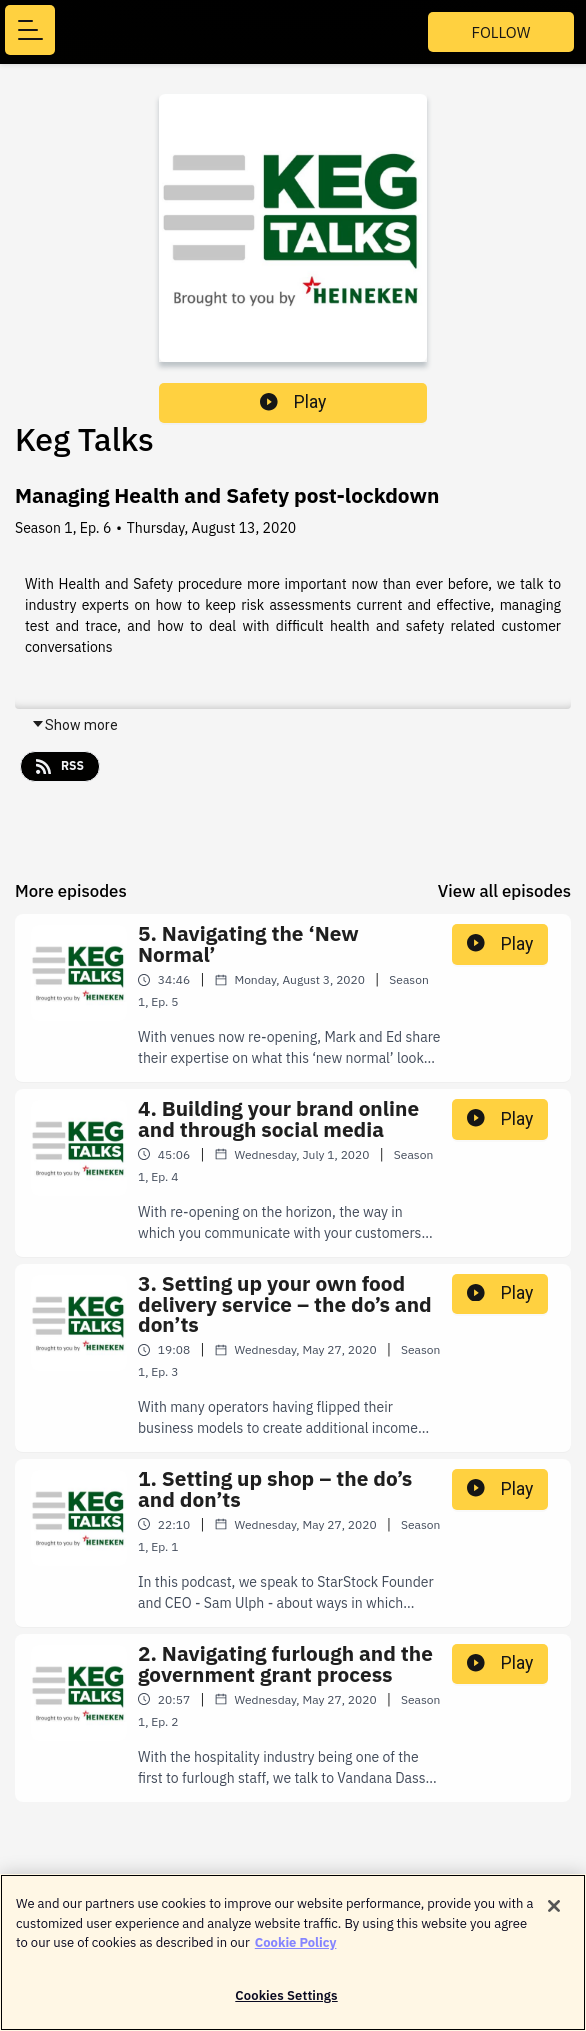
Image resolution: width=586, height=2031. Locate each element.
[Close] (554, 1911)
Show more (74, 725)
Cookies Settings (286, 2000)
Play (293, 402)
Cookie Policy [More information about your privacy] (296, 1947)
